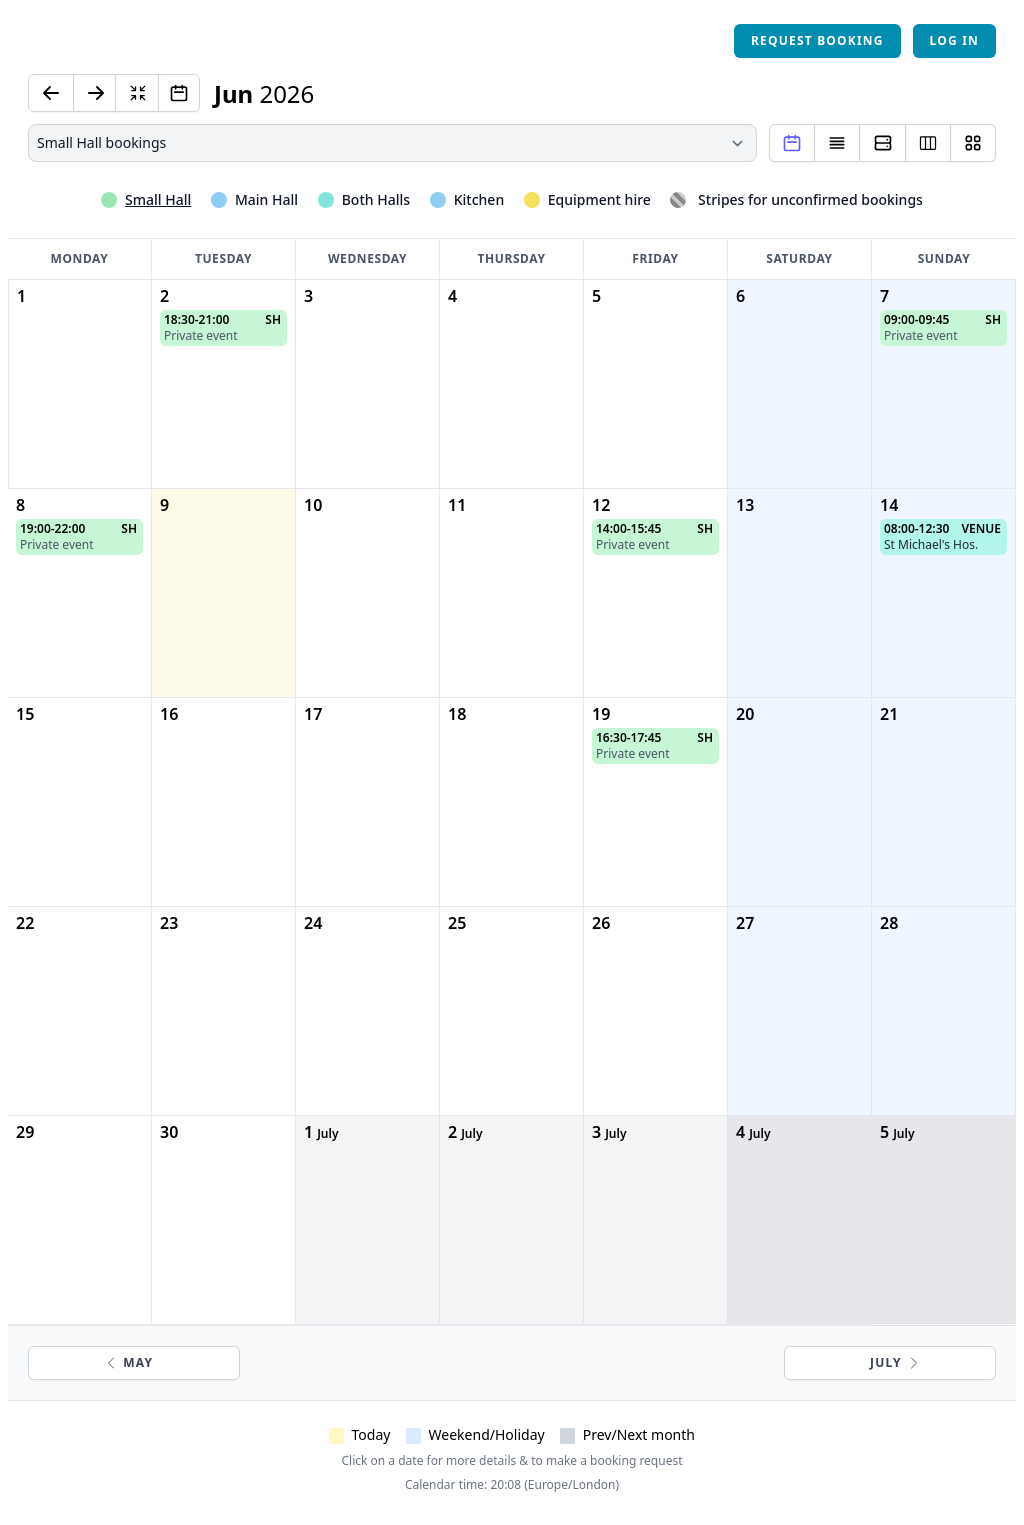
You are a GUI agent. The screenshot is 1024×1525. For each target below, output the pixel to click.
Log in (954, 40)
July (896, 1362)
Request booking (817, 40)
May (128, 1362)
